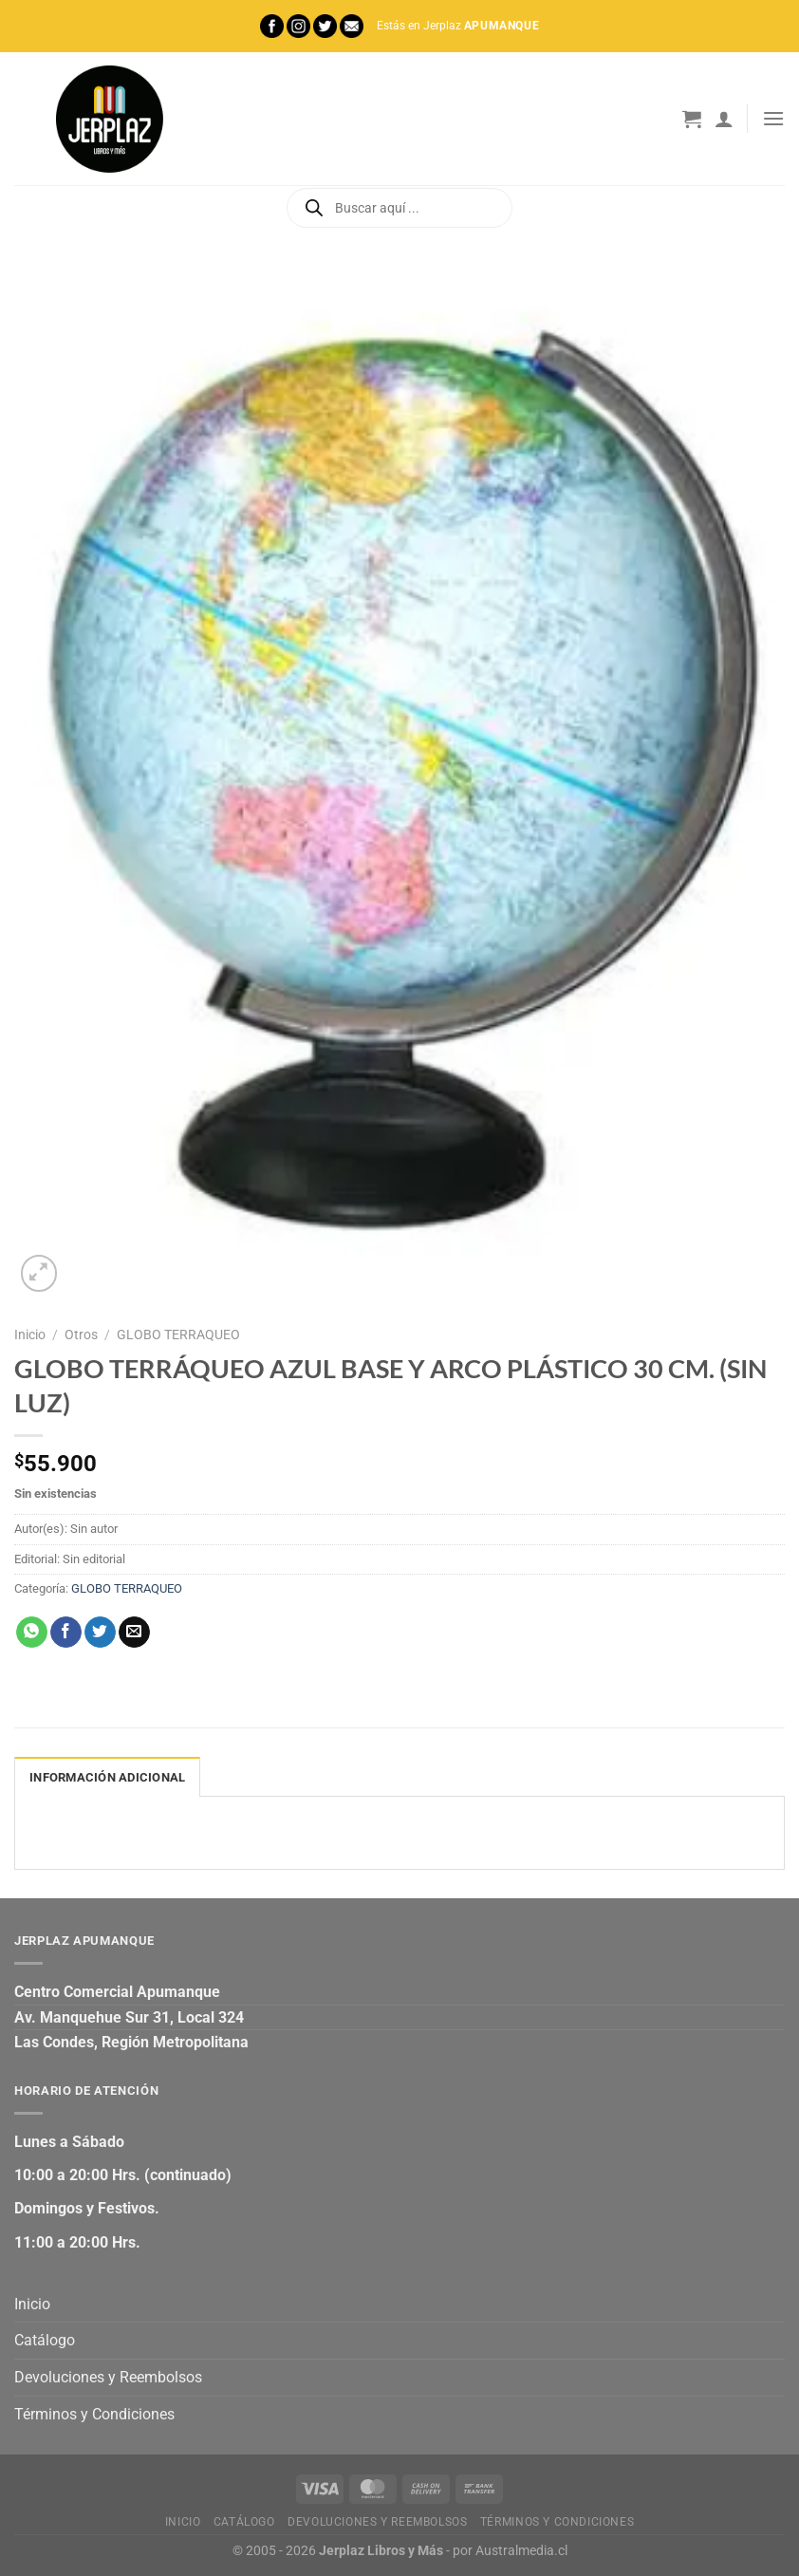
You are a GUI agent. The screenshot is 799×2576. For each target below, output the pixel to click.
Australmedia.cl (521, 2551)
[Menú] (773, 118)
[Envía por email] (134, 1632)
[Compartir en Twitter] (100, 1632)
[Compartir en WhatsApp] (31, 1632)
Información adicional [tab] (107, 1777)
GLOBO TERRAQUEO (178, 1334)
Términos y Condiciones (94, 2414)
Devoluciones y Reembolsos (108, 2377)
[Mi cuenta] (724, 119)
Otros (81, 1334)
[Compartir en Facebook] (66, 1632)
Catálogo (44, 2340)
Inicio (30, 1334)
